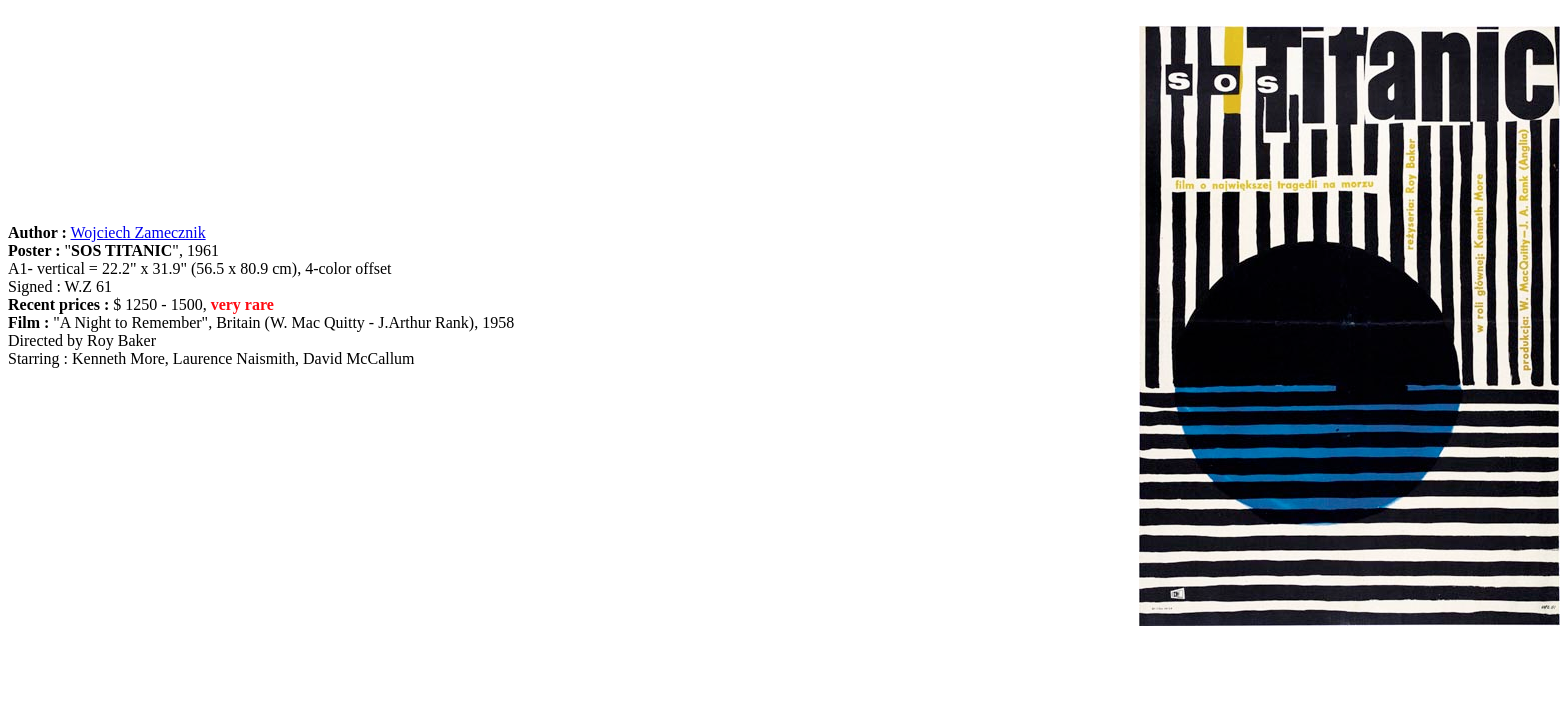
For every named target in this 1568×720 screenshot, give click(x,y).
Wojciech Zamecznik (138, 232)
